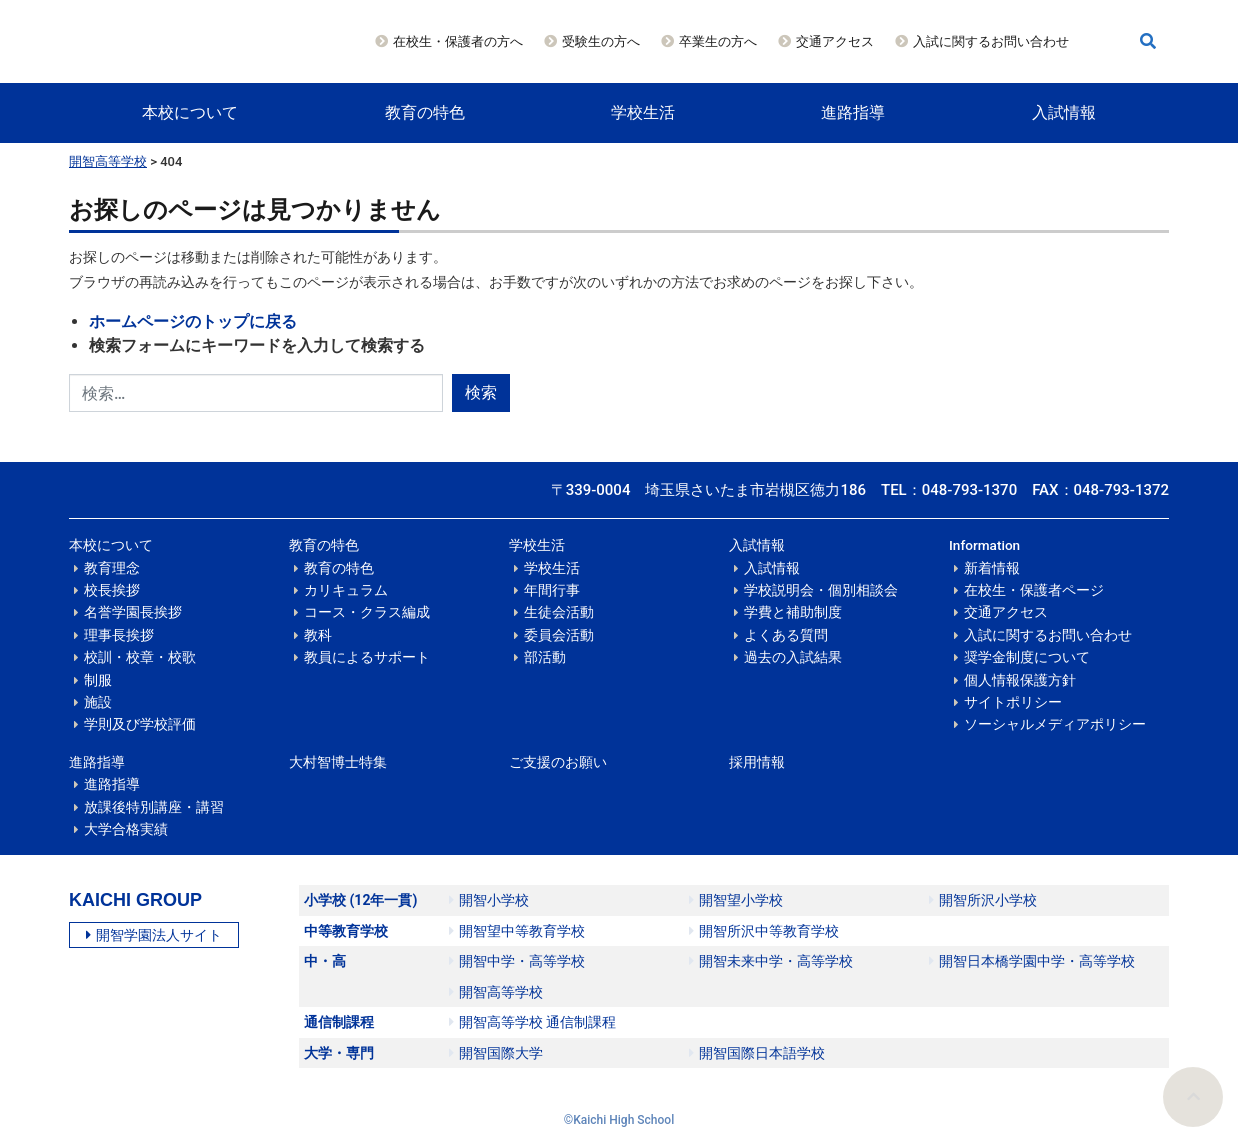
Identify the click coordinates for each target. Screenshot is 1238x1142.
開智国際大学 (496, 1053)
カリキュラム (346, 590)
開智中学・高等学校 (517, 961)
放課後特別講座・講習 (154, 807)
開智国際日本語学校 (757, 1053)
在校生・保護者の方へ (458, 41)
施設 (98, 702)
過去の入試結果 (793, 657)
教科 (318, 635)
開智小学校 (489, 900)
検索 (481, 392)
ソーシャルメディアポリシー (1055, 724)
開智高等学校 (108, 161)
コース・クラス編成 (367, 612)
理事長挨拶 (119, 635)
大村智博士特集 (338, 762)
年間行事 (552, 590)
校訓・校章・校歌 (140, 657)
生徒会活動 (559, 612)
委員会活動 (559, 635)
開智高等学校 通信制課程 (532, 1022)
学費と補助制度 (793, 612)
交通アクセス (835, 41)
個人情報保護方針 (1020, 680)
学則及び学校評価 (140, 724)
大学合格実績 (126, 829)
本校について (190, 112)
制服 (98, 680)
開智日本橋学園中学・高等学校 (1032, 961)
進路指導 (853, 112)
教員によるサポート (367, 657)
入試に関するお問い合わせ (991, 41)
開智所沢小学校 (983, 900)
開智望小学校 (736, 900)
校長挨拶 (112, 590)
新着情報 (992, 568)
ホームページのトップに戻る (193, 321)
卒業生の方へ (718, 41)
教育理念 (112, 568)
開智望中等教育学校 (517, 931)
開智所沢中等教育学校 (764, 931)
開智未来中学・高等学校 (771, 961)
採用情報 (757, 762)
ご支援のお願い (558, 762)
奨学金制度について (1027, 657)
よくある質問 (786, 635)
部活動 (545, 657)
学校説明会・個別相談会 (821, 590)
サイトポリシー (1013, 702)
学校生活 (643, 112)
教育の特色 (425, 112)
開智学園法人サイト (154, 935)
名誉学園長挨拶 (133, 612)
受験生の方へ (601, 41)
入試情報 (1064, 112)
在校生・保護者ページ (1034, 590)
